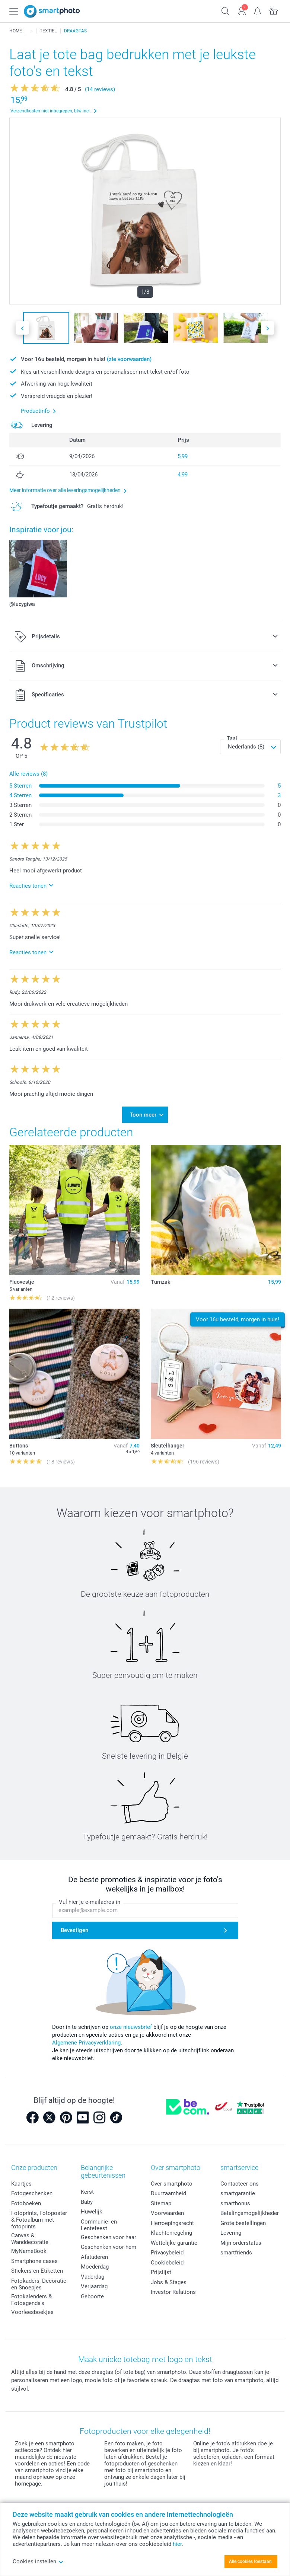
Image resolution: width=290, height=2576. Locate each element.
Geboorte (92, 2292)
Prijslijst (161, 2268)
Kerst (87, 2187)
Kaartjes (21, 2179)
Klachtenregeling (171, 2228)
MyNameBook (29, 2247)
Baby (87, 2197)
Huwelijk (91, 2207)
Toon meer (143, 1113)
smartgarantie (237, 2189)
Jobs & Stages (169, 2278)
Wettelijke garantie (174, 2238)
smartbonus (235, 2199)
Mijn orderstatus (240, 2238)
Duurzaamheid (168, 2189)
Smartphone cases (34, 2257)
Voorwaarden (167, 2209)
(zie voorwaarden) (129, 359)
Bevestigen (74, 1926)
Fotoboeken (26, 2199)
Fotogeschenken (31, 2189)
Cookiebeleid (167, 2258)
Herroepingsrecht (172, 2219)
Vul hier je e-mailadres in (89, 1898)
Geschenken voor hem (108, 2243)
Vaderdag (92, 2272)
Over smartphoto (171, 2179)
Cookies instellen (38, 2561)
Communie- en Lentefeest (99, 2220)
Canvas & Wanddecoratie (29, 2234)
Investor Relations (173, 2288)
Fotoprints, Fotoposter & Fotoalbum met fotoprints (39, 2216)
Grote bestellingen (243, 2219)
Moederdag (95, 2262)
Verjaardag (94, 2282)
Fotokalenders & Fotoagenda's (31, 2295)
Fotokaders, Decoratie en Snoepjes (38, 2280)
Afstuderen (94, 2252)
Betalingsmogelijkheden (250, 2209)
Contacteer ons (239, 2179)
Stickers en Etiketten (37, 2266)
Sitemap (161, 2199)
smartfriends (236, 2248)
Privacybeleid (167, 2248)
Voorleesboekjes (32, 2308)
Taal (232, 738)
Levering (230, 2228)
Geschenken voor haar (108, 2232)
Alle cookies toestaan (250, 2561)
